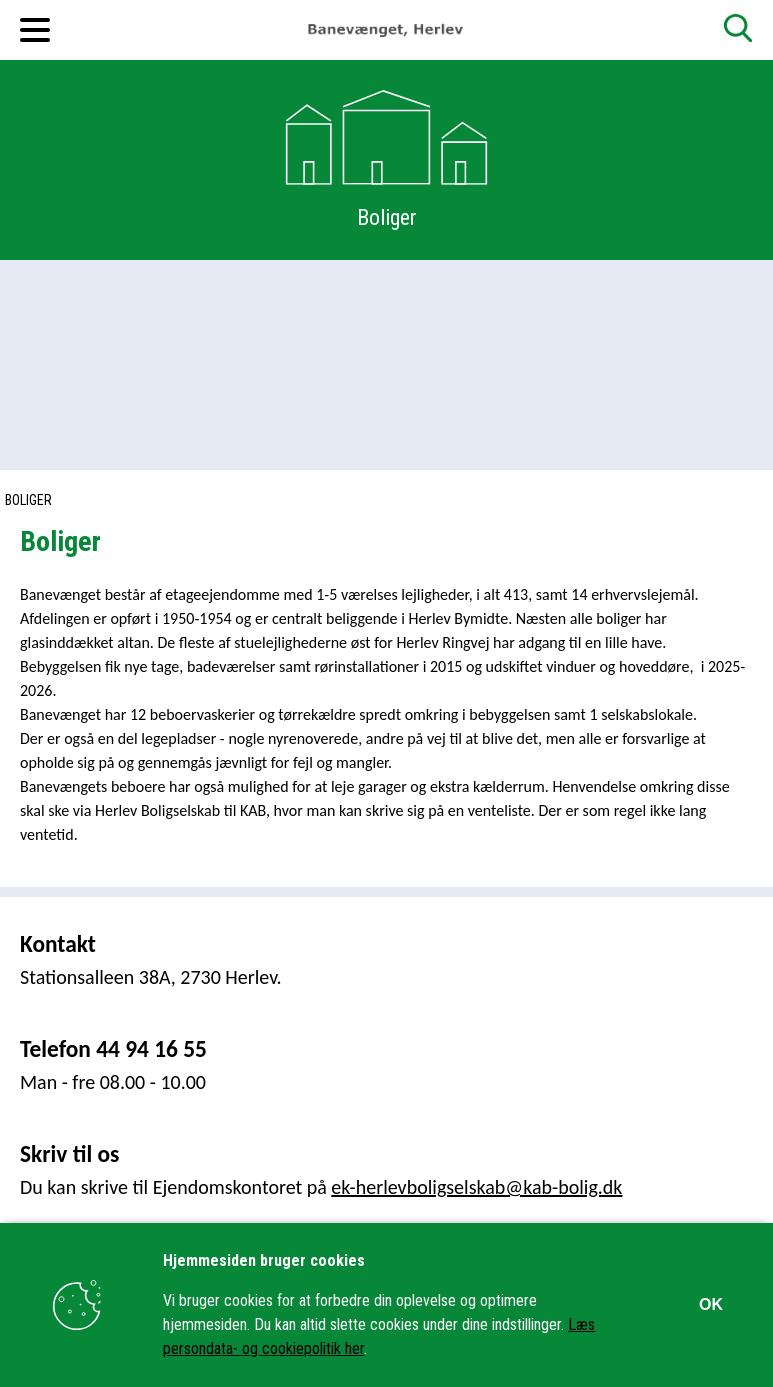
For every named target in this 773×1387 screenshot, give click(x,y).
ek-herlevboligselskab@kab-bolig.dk (476, 1187)
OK (711, 1304)
